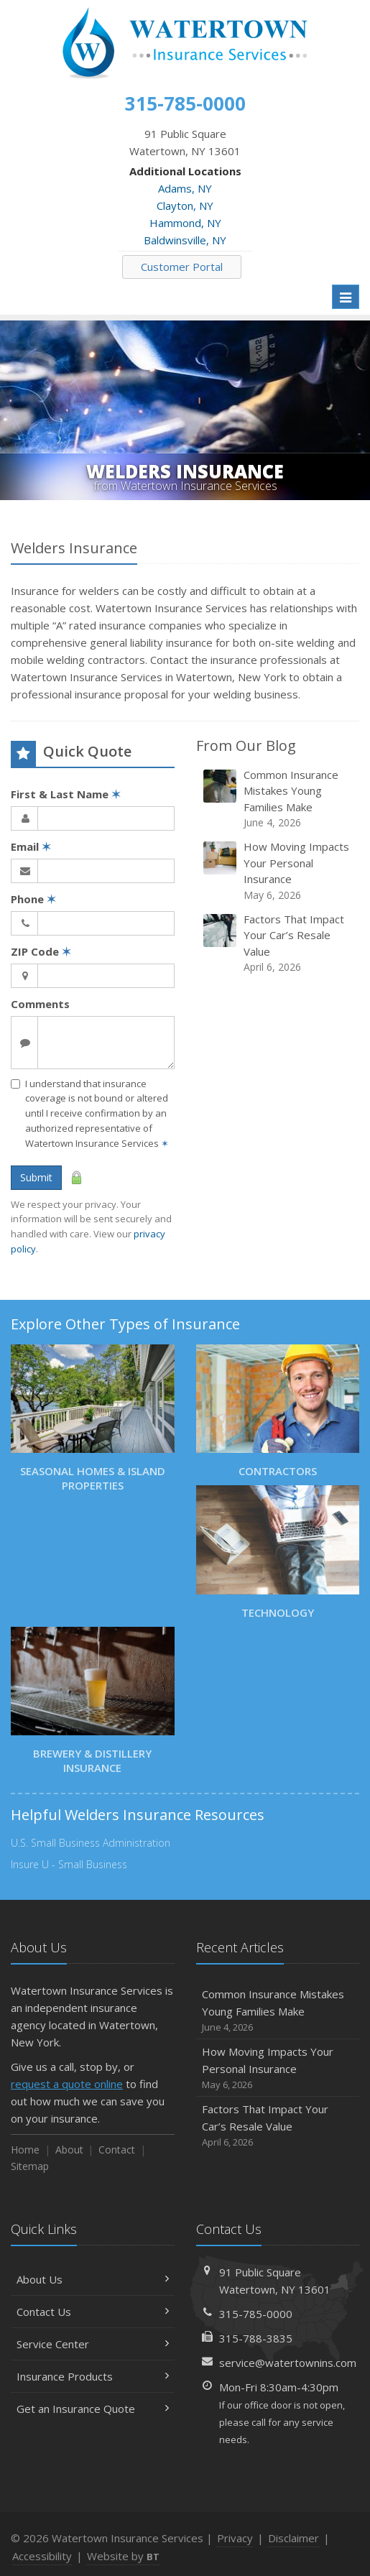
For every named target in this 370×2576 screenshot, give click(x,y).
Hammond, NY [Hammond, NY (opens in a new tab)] (185, 223)
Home (25, 2149)
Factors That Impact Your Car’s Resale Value (279, 943)
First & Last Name (66, 794)
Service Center (93, 2344)
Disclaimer (293, 2538)
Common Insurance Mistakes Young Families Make (279, 799)
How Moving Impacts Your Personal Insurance (279, 870)
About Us (93, 2279)
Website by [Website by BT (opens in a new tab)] (123, 2556)
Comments (40, 1004)
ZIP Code (41, 951)
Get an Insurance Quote (93, 2408)
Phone (33, 899)
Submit (36, 1177)
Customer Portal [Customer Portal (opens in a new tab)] (182, 266)
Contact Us (93, 2311)
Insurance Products (93, 2376)
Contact (116, 2149)
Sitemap (30, 2166)
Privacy (235, 2538)
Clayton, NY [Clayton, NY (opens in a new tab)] (185, 205)
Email (31, 846)
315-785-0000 (255, 2314)
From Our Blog (246, 745)
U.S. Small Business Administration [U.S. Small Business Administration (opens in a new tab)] (90, 1843)
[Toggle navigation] (345, 297)
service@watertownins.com (287, 2362)
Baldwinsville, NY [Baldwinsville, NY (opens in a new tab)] (185, 240)
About (69, 2149)
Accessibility (42, 2556)
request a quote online (67, 2084)
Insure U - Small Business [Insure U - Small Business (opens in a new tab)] (69, 1864)
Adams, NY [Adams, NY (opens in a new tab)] (185, 188)
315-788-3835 (255, 2338)
